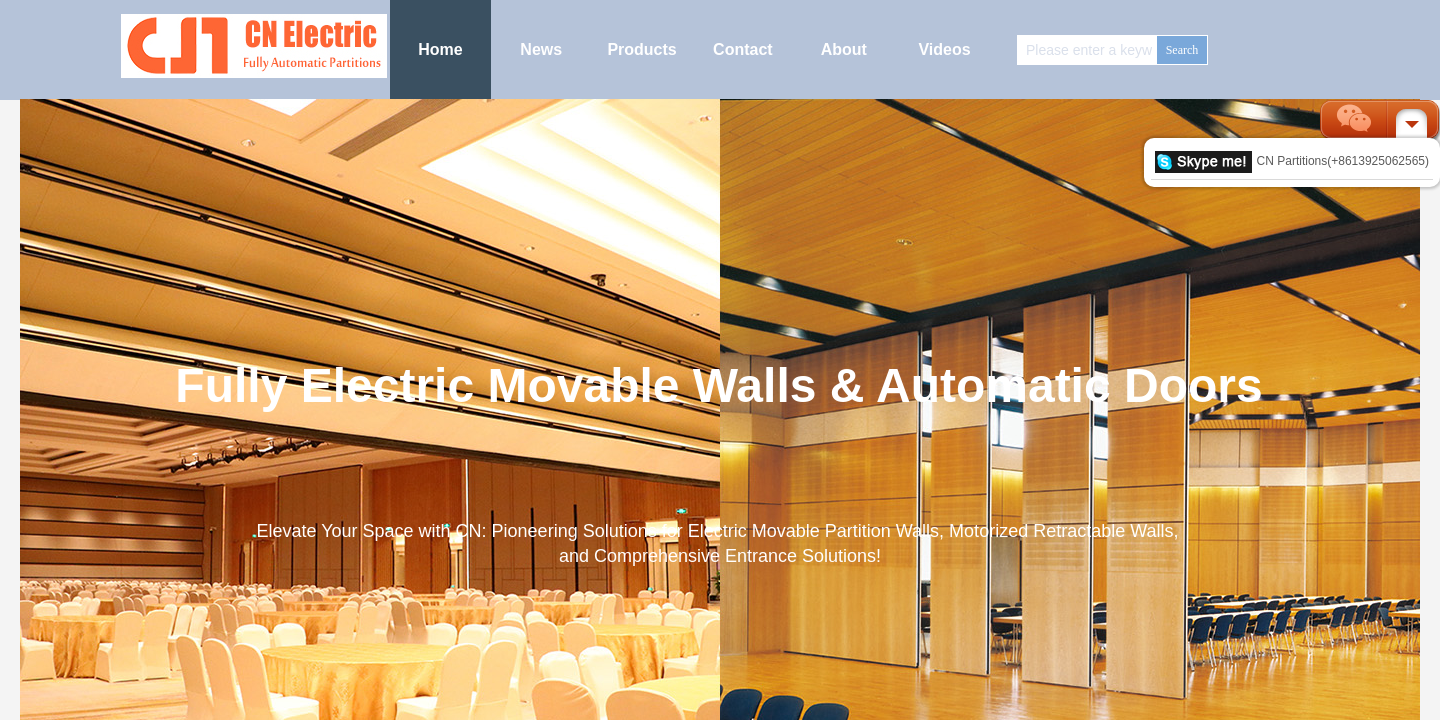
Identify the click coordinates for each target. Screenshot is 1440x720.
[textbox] (1087, 50)
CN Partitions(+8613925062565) (1292, 161)
